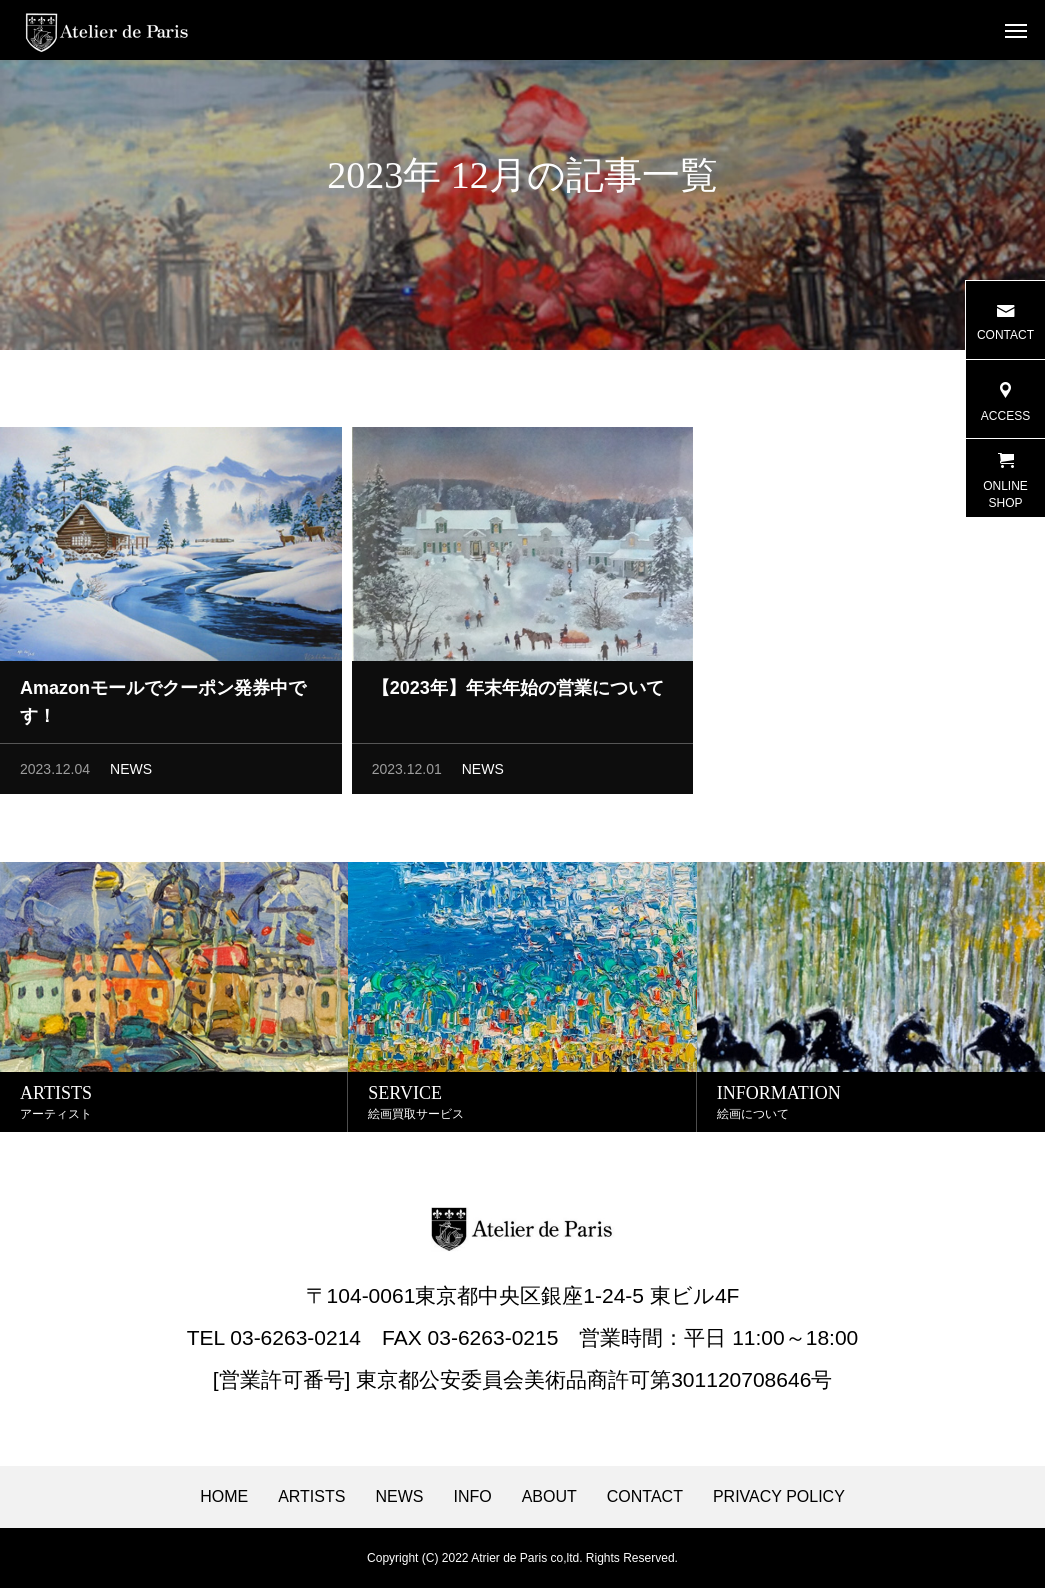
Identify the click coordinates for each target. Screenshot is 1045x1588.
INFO (472, 1497)
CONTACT (645, 1497)
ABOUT (549, 1497)
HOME (224, 1497)
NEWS (131, 774)
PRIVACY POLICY (779, 1497)
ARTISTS (311, 1497)
